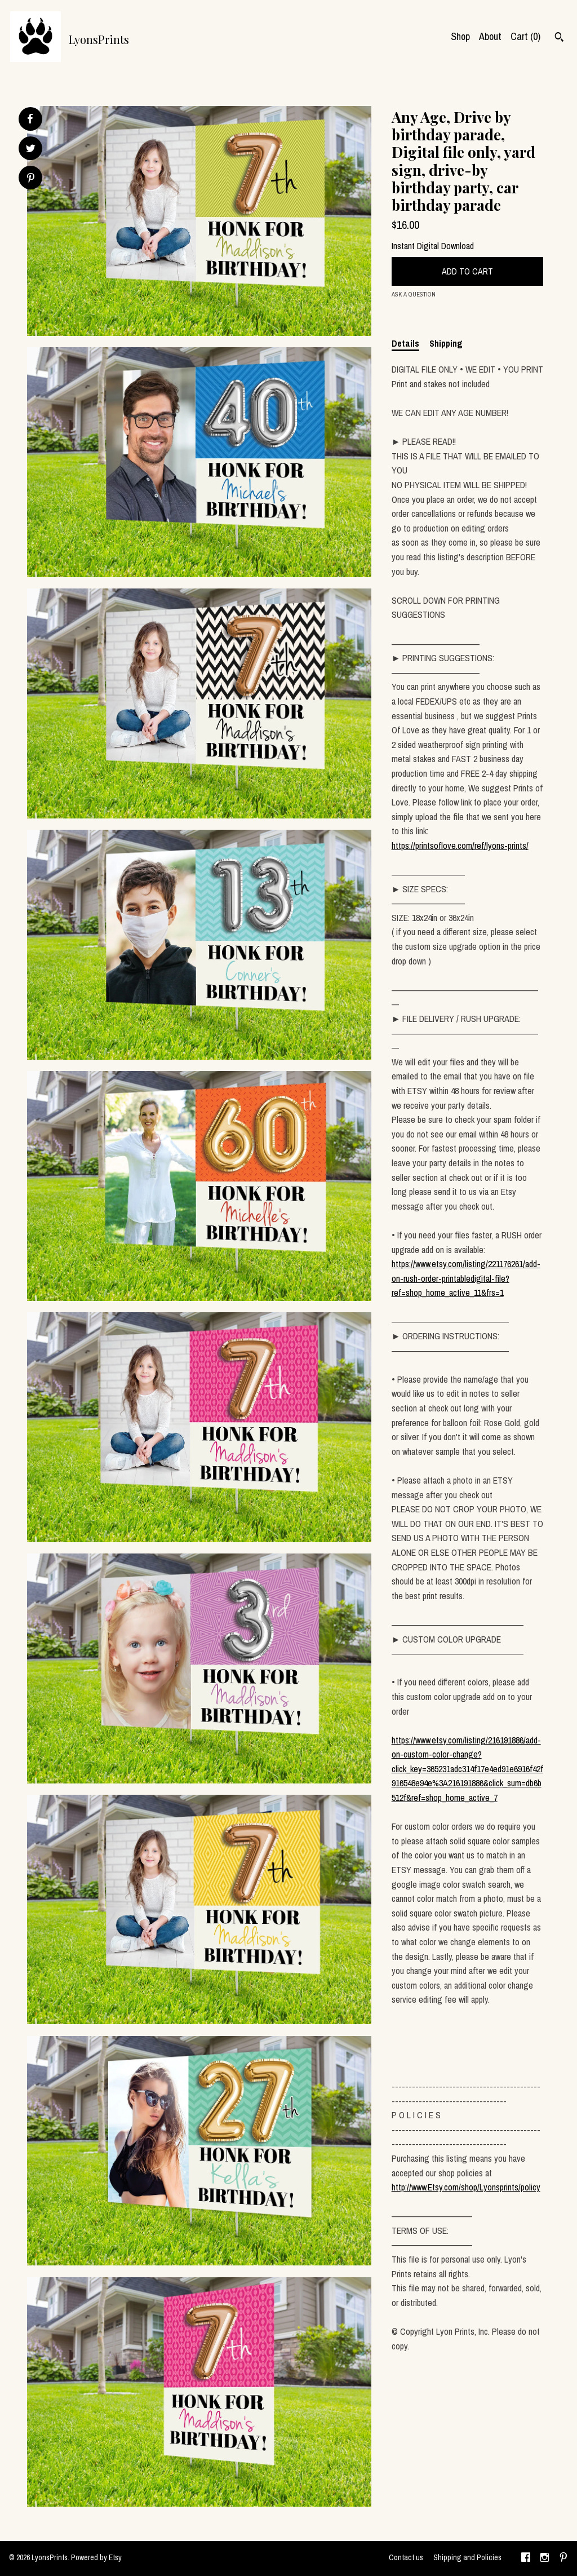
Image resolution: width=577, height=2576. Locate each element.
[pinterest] (563, 2558)
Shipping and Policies (467, 2557)
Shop (460, 36)
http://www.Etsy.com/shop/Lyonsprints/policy (466, 2187)
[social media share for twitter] (30, 150)
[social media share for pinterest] (30, 179)
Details (405, 343)
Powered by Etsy (96, 2557)
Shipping (446, 343)
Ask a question (414, 294)
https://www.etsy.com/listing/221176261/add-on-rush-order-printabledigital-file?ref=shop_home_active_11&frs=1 (466, 1278)
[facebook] (525, 2558)
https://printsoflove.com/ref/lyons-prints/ (460, 845)
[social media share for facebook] (29, 119)
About (490, 36)
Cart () (525, 36)
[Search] (559, 38)
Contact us (406, 2557)
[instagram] (544, 2558)
